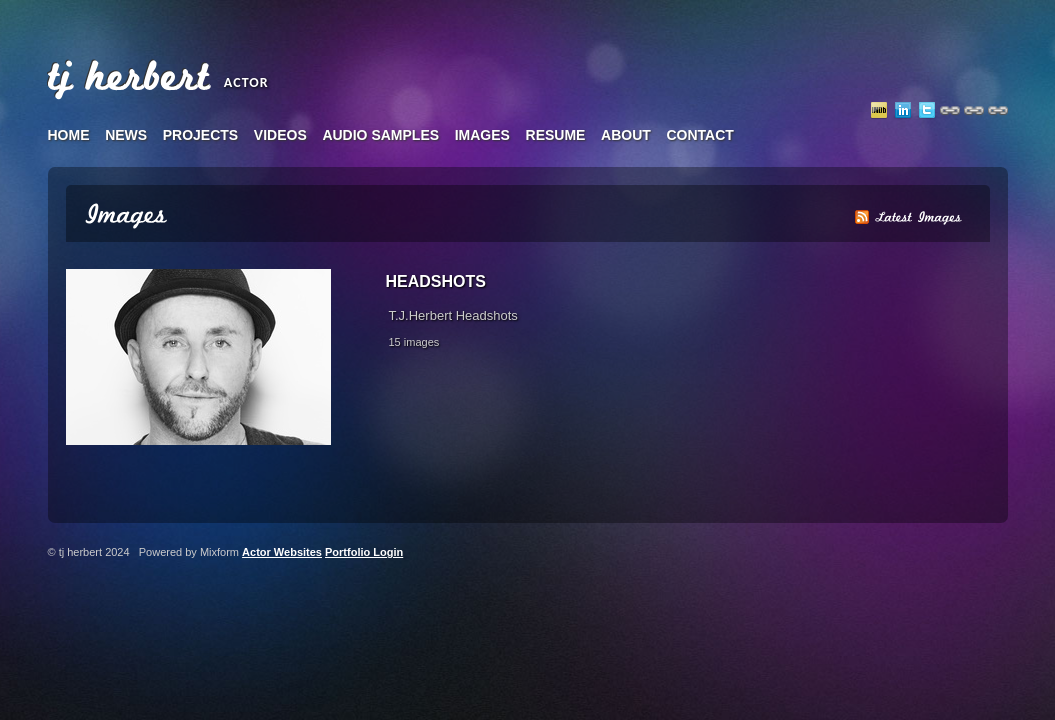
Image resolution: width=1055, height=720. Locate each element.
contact (699, 135)
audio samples (380, 135)
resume (556, 135)
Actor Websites (282, 552)
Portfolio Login (364, 552)
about (626, 135)
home (69, 135)
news (126, 135)
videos (280, 135)
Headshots (436, 281)
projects (200, 135)
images (482, 135)
